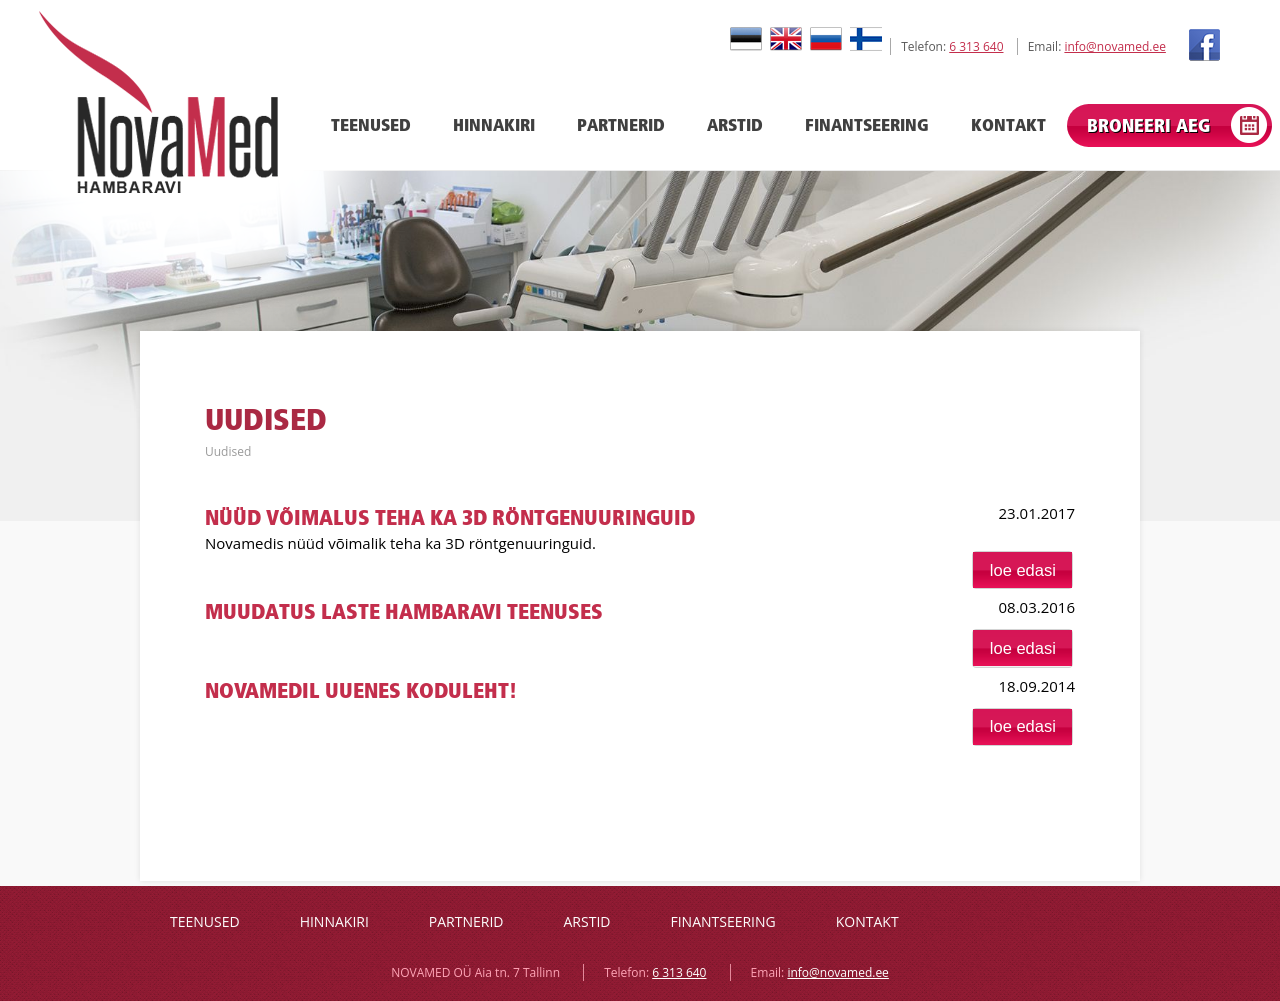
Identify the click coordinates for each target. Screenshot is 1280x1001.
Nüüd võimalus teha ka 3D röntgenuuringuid (450, 517)
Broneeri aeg (1148, 125)
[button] (1022, 570)
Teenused (371, 124)
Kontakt (1008, 124)
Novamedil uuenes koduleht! (361, 690)
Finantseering (867, 124)
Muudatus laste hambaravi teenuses (404, 611)
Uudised (228, 451)
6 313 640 (976, 46)
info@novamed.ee (1114, 46)
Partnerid (621, 124)
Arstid (735, 124)
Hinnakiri (494, 124)
